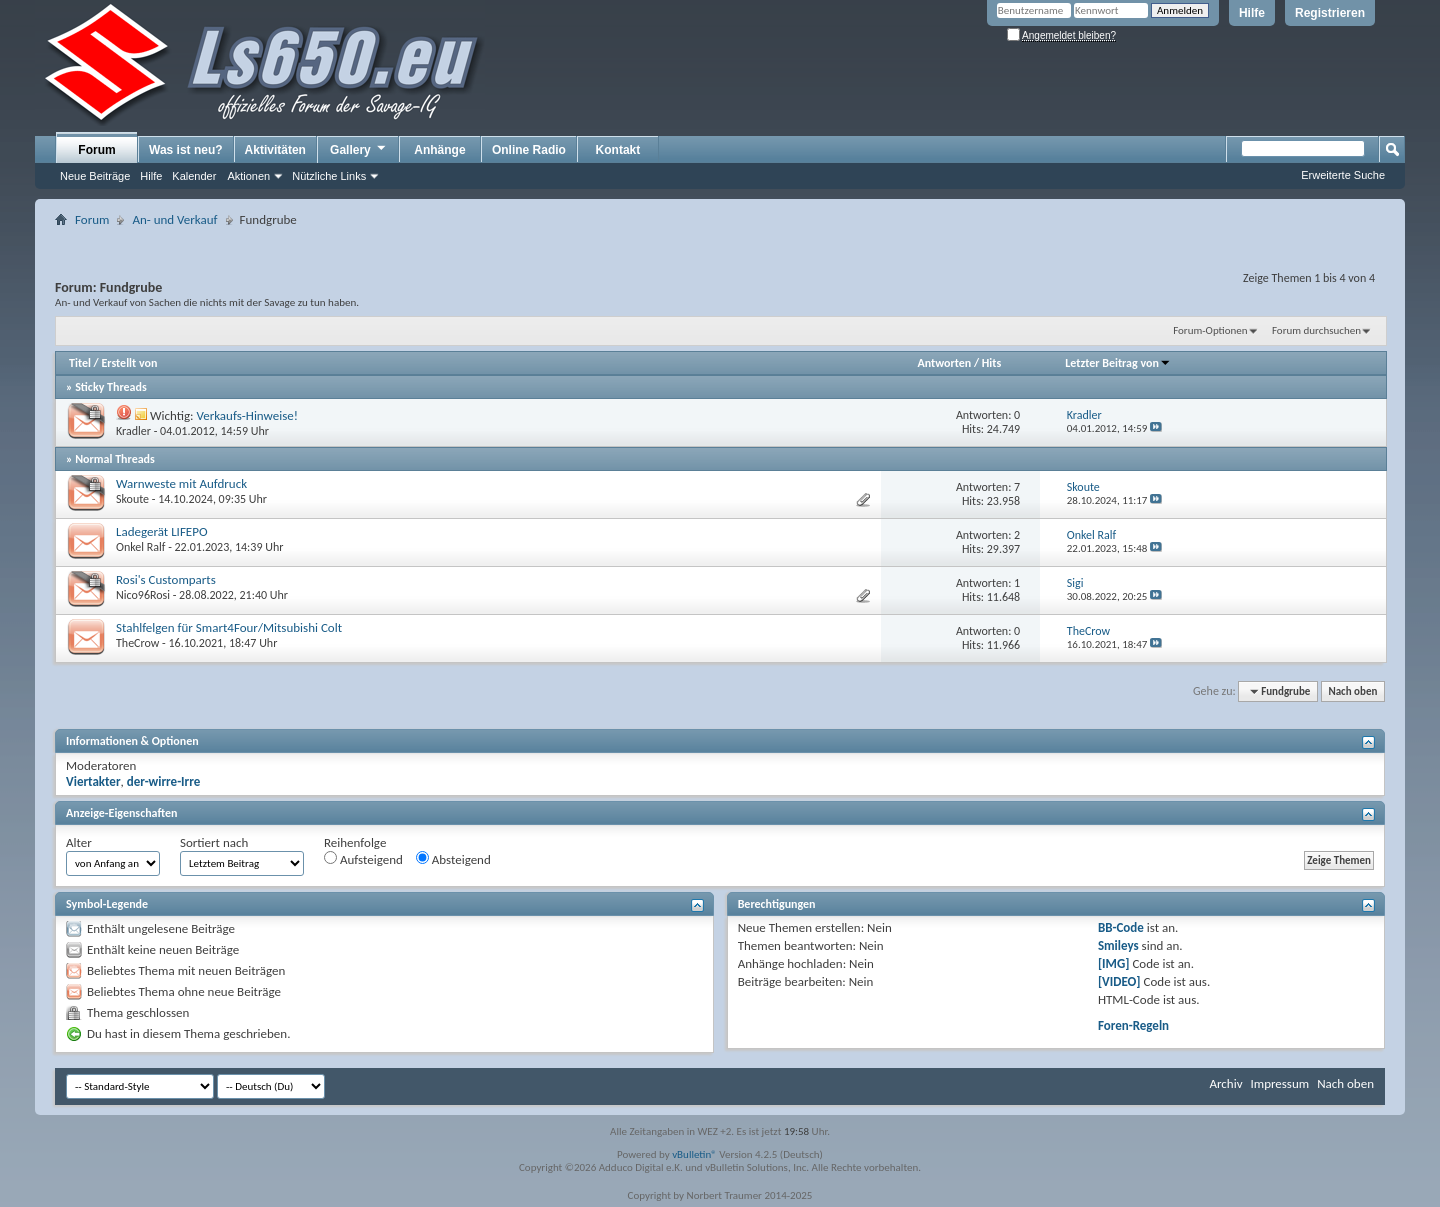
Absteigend (453, 859)
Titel (80, 363)
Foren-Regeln (1133, 1025)
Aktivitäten (275, 150)
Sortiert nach (214, 842)
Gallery (359, 149)
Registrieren (1330, 13)
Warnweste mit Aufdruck (181, 483)
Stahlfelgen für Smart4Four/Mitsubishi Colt (229, 627)
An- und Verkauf (174, 219)
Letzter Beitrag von (1118, 363)
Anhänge (439, 150)
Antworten (944, 363)
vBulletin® (694, 1154)
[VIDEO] (1119, 981)
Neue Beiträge (95, 176)
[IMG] (1114, 963)
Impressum (1279, 1083)
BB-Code (1121, 927)
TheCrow (137, 643)
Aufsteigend (363, 859)
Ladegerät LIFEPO (162, 531)
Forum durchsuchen (1316, 330)
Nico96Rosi (143, 595)
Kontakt (618, 150)
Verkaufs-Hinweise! (247, 415)
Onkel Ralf (140, 547)
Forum (96, 150)
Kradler (133, 431)
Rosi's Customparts (166, 579)
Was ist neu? (186, 150)
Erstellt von (129, 363)
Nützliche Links (329, 176)
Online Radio (529, 150)
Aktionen (248, 176)
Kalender (194, 176)
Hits (991, 363)
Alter (79, 842)
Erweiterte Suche (1343, 175)
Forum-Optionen (1210, 330)
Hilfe (1252, 13)
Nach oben (1352, 691)
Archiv (1225, 1083)
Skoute (132, 499)
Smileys (1118, 945)
